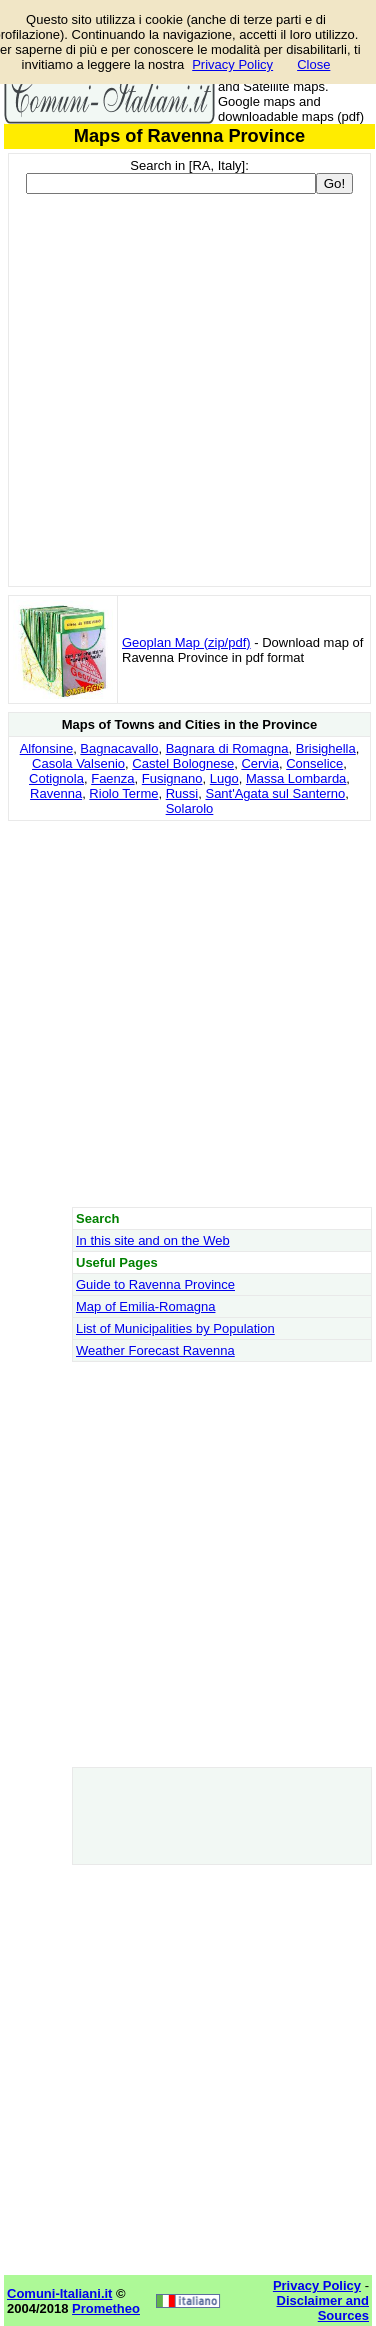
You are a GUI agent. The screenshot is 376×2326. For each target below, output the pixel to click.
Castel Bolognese (183, 763)
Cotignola (56, 778)
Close (313, 64)
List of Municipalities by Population (175, 1328)
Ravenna (56, 793)
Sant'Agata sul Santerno (275, 793)
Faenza (112, 778)
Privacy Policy (232, 64)
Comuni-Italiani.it (59, 2293)
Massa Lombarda (296, 778)
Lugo (224, 778)
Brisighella (326, 748)
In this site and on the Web (153, 1240)
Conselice (314, 763)
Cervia (260, 763)
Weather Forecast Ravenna (155, 1350)
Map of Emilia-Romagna (145, 1306)
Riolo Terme (123, 793)
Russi (182, 793)
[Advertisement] (187, 1013)
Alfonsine (46, 748)
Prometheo (106, 2308)
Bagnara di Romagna (227, 748)
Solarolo (190, 808)
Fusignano (172, 778)
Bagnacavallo (119, 748)
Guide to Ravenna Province (155, 1284)
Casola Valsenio (78, 763)
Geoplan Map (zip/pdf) (186, 642)
